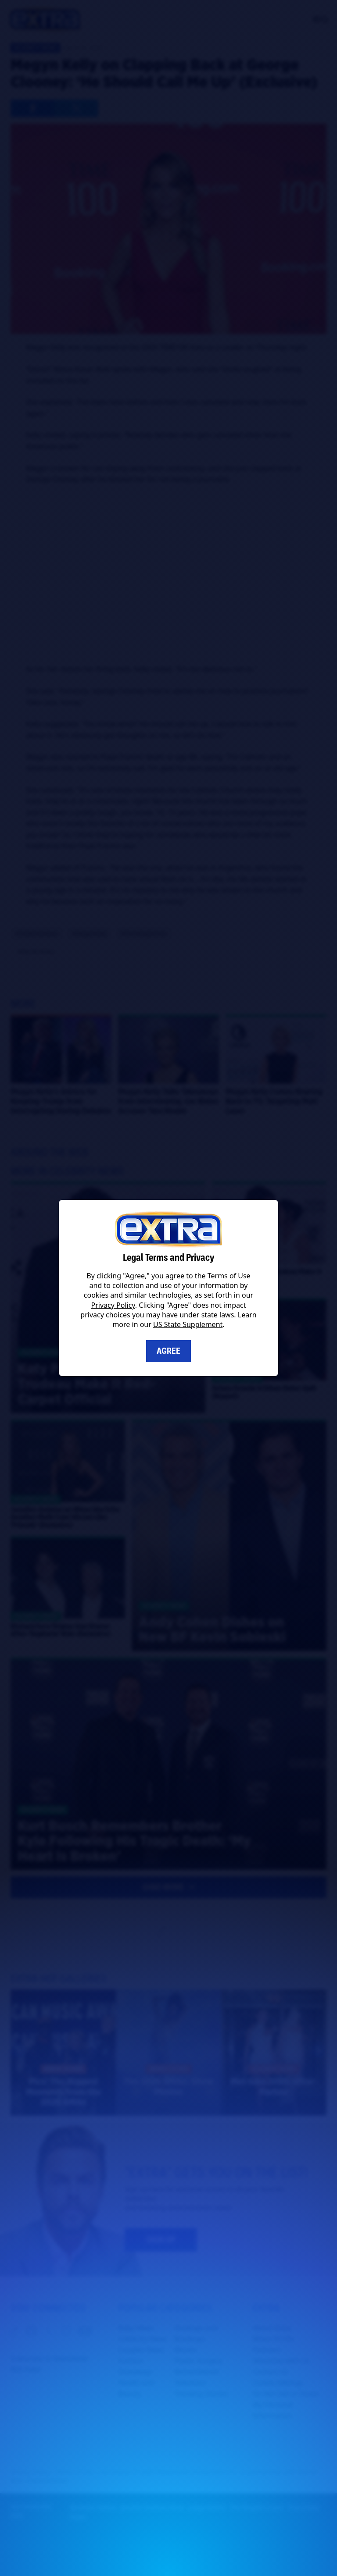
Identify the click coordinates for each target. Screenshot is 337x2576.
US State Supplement (187, 1324)
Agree (168, 1350)
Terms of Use (229, 1276)
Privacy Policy (113, 1305)
